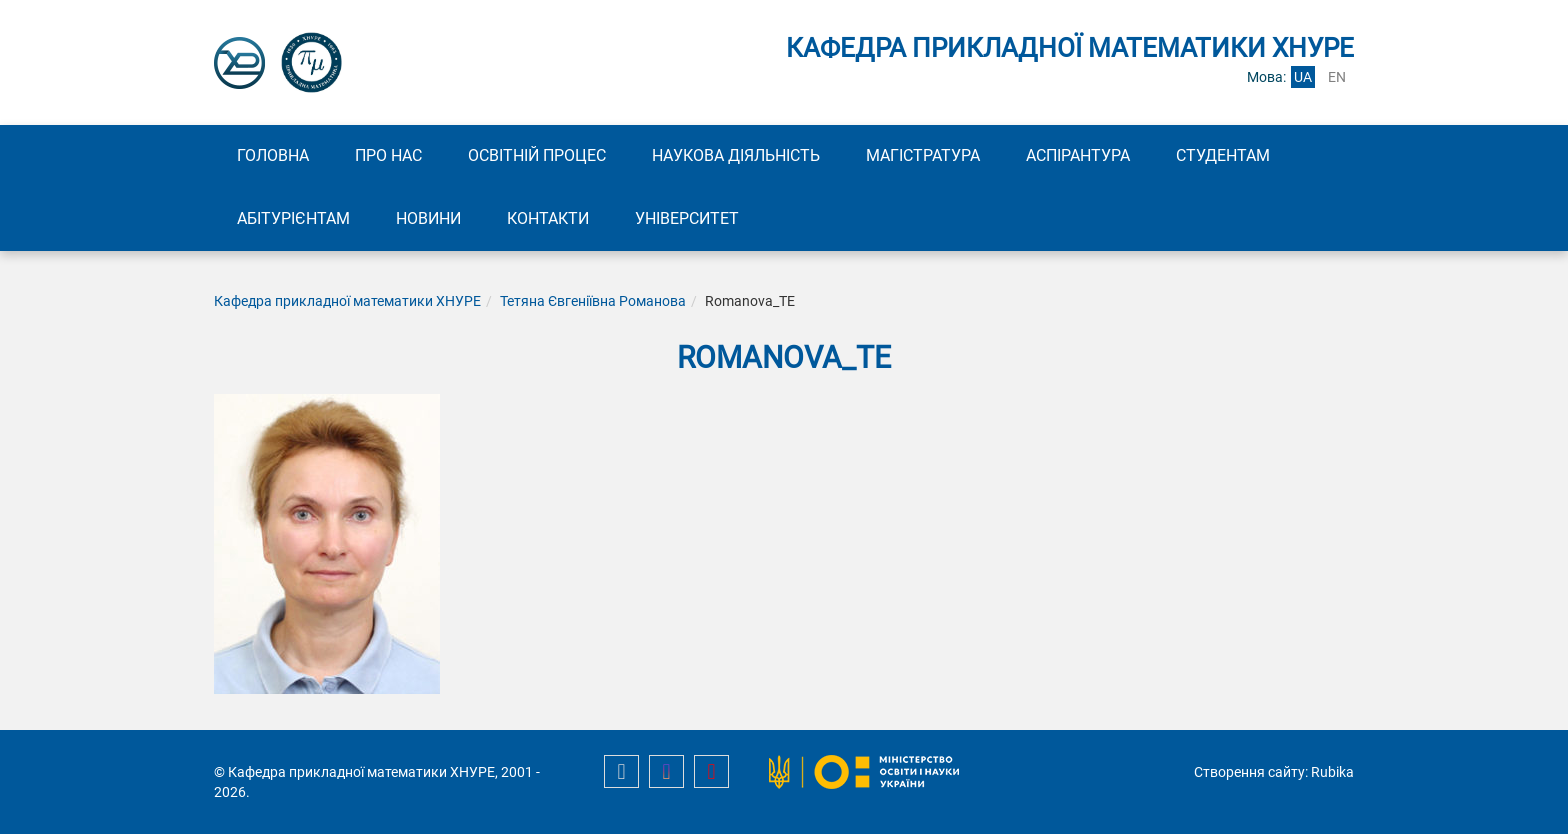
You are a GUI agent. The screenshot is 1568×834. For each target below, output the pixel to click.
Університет (687, 218)
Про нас (388, 155)
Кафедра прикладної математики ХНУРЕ (347, 301)
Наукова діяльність (736, 155)
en (1337, 77)
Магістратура (923, 155)
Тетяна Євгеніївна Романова (593, 301)
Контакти (548, 218)
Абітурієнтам (293, 218)
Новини (428, 218)
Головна (273, 155)
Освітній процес (537, 155)
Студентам (1223, 155)
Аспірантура (1078, 155)
